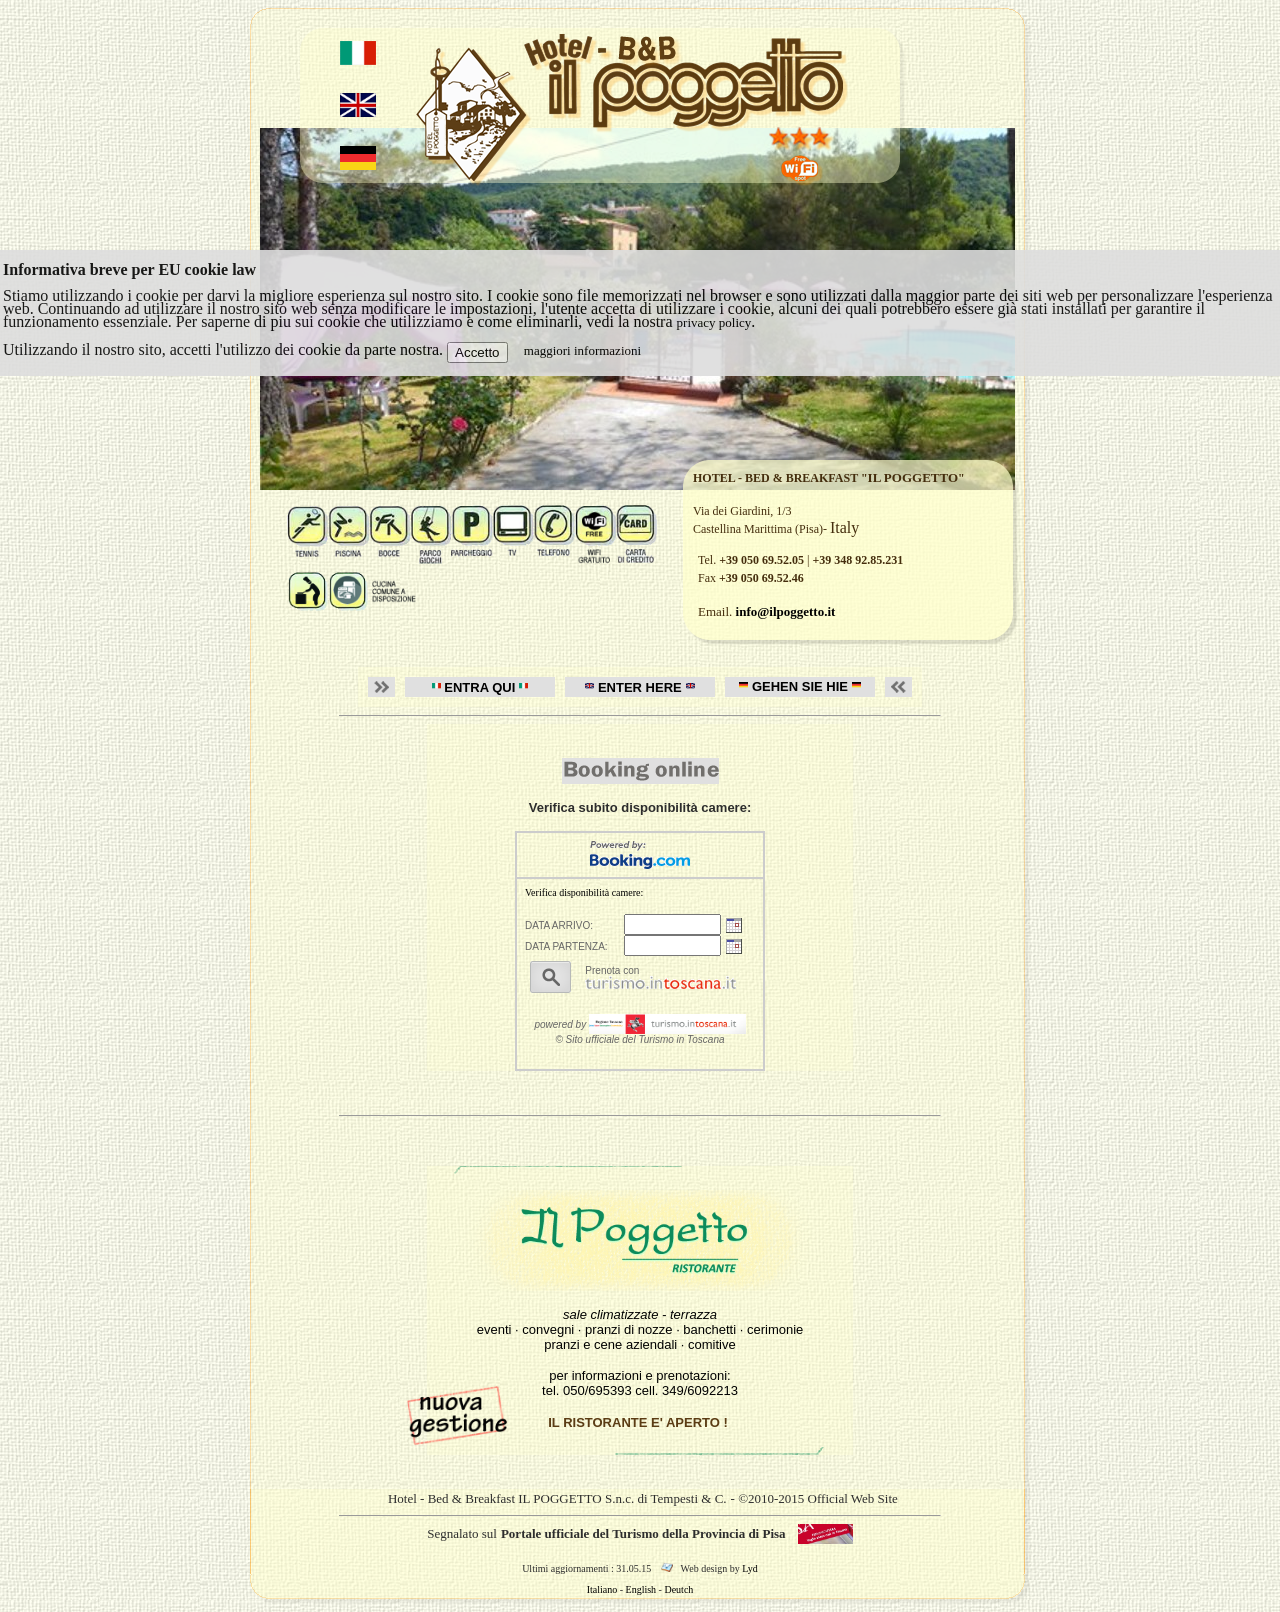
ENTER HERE (640, 687)
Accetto (477, 352)
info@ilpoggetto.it (786, 611)
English (641, 1589)
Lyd (750, 1568)
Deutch (678, 1589)
